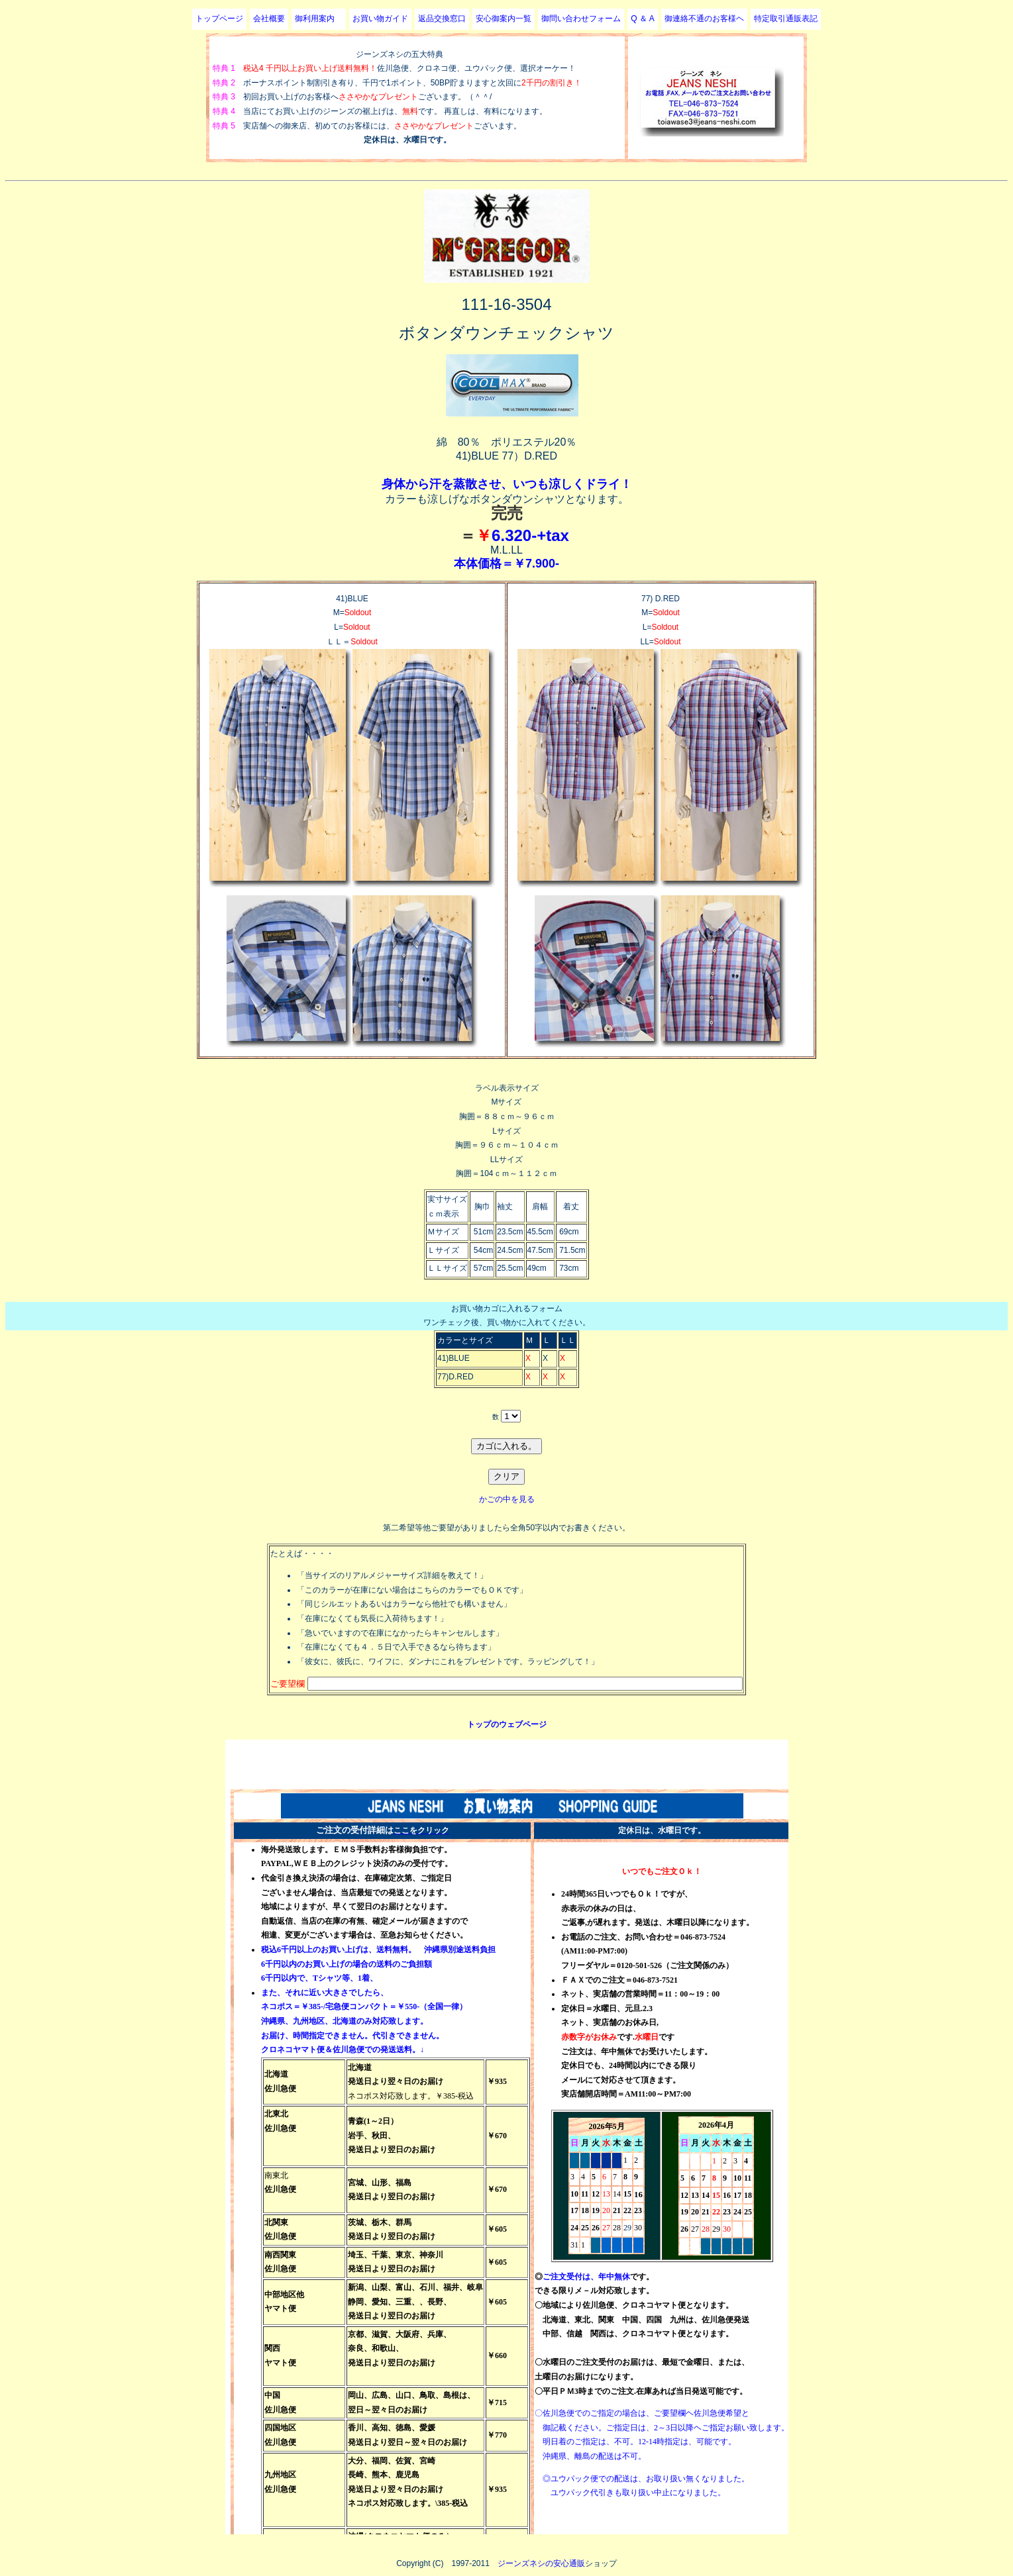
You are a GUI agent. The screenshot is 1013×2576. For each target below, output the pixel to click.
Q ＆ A (642, 18)
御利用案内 (319, 18)
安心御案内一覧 (503, 18)
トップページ (219, 18)
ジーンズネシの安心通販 (541, 2563)
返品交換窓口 (442, 18)
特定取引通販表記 (786, 18)
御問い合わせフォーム (581, 18)
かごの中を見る (507, 1499)
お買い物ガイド (380, 18)
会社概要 (269, 18)
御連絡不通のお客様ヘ (704, 18)
